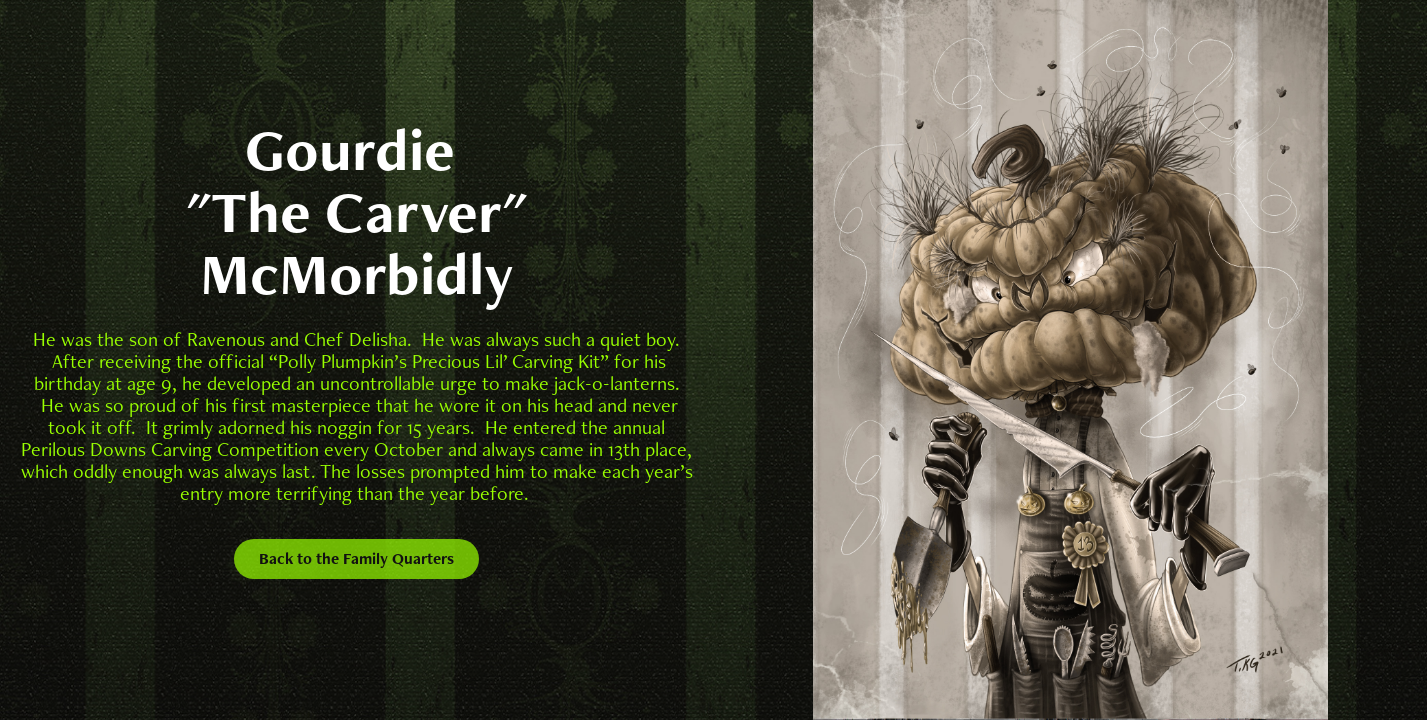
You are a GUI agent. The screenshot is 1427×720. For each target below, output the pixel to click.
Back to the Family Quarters (356, 558)
